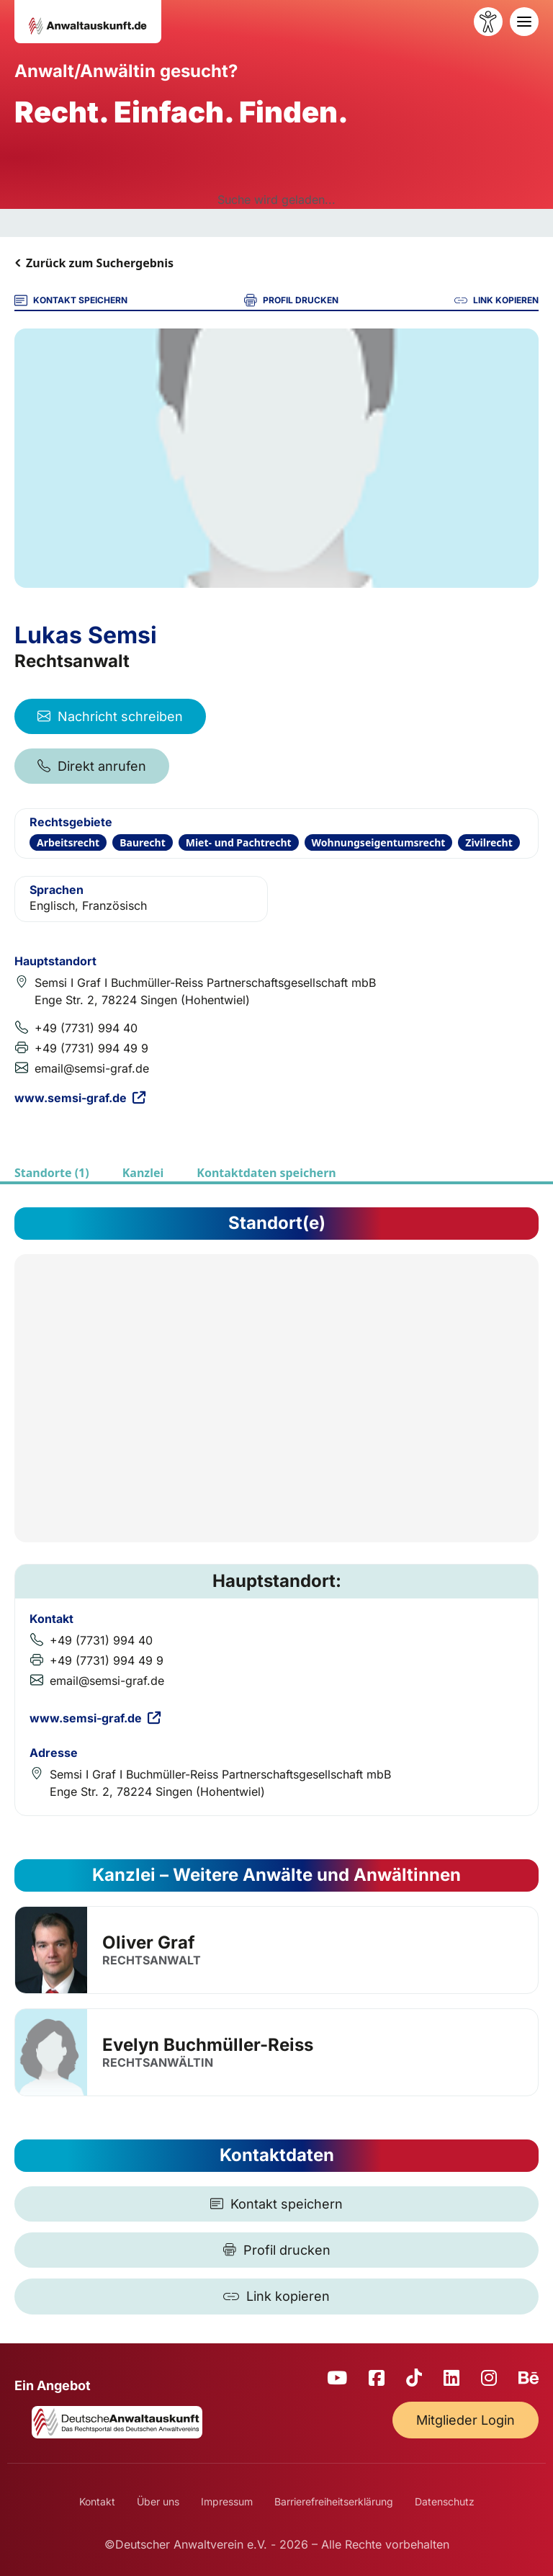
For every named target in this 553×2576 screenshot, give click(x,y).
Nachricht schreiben (110, 716)
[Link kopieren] (276, 2296)
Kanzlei (143, 1173)
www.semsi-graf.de (79, 1098)
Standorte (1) (51, 1173)
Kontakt (97, 2501)
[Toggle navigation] (524, 21)
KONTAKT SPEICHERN (70, 300)
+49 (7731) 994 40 (86, 1028)
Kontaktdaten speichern (266, 1173)
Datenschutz (445, 2501)
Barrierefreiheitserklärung (333, 2501)
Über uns (158, 2501)
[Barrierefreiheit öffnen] (488, 21)
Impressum (227, 2501)
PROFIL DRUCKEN (291, 300)
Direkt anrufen (91, 766)
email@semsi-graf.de (92, 1068)
